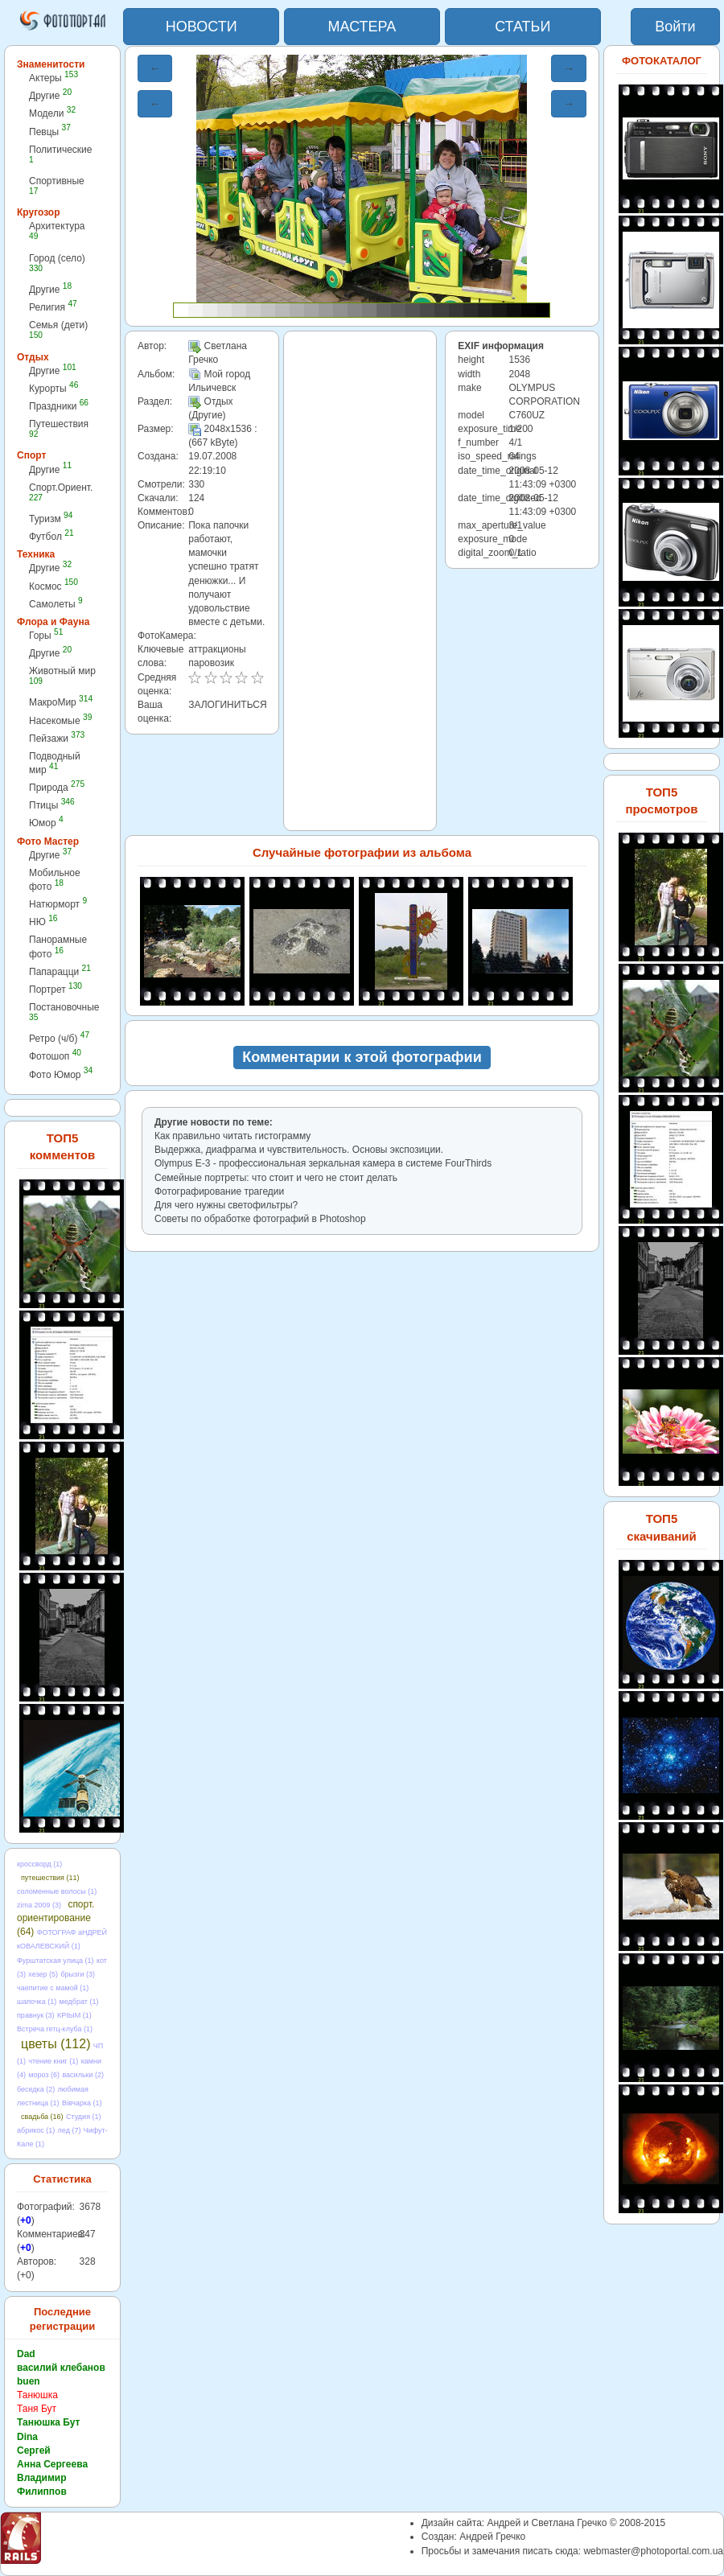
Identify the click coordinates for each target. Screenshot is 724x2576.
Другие (50, 95)
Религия (53, 307)
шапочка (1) (36, 2002)
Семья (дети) (58, 329)
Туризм (50, 518)
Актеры (53, 78)
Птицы (52, 805)
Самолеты (56, 604)
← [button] (155, 68)
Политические (61, 154)
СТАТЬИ (522, 27)
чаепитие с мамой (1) (52, 1988)
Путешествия (58, 428)
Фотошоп (55, 1056)
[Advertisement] (360, 580)
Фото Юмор (61, 1074)
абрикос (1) (36, 2130)
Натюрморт (58, 904)
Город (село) (57, 263)
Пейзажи (56, 738)
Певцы (50, 132)
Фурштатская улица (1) (55, 1961)
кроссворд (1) (39, 1864)
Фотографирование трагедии (219, 1191)
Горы (46, 635)
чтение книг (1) (53, 2061)
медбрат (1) (79, 2002)
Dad (26, 2354)
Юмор (46, 823)
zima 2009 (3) (39, 1905)
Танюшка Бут (48, 2422)
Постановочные (64, 1012)
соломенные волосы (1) (57, 1891)
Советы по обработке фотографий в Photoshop (260, 1218)
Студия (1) (83, 2117)
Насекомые (60, 720)
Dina (27, 2436)
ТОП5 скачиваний (662, 1527)
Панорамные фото (58, 946)
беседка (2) (36, 2089)
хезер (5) (43, 1974)
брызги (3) (77, 1974)
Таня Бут (36, 2408)
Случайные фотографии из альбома (362, 852)
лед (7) (69, 2130)
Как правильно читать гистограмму (232, 1136)
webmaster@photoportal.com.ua (653, 2551)
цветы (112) (55, 2044)
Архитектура (57, 230)
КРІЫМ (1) (74, 2015)
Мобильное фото (54, 879)
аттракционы (217, 649)
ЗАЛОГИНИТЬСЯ (227, 704)
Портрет (55, 989)
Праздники (58, 406)
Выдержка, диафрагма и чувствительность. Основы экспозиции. (298, 1149)
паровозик (211, 663)
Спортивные (56, 185)
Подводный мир (54, 763)
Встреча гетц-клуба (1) (55, 2029)
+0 (25, 2220)
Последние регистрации (62, 2319)
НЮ (43, 922)
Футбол (51, 536)
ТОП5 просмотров (661, 800)
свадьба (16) (42, 2117)
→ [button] (568, 68)
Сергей (34, 2450)
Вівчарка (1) (82, 2103)
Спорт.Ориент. (61, 492)
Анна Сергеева (52, 2464)
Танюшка (37, 2395)
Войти (675, 27)
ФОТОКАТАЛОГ (661, 61)
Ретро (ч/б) (59, 1038)
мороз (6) (44, 2075)
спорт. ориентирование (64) (55, 1918)
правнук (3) (36, 2015)
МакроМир (61, 702)
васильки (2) (83, 2075)
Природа (56, 787)
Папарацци (60, 971)
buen (28, 2381)
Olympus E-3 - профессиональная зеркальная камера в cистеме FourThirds (323, 1163)
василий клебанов (61, 2367)
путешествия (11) (50, 1878)
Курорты (53, 388)
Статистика (62, 2179)
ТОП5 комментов (62, 1146)
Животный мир (62, 675)
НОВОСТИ (201, 27)
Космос (53, 586)
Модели (52, 113)
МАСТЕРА (362, 27)
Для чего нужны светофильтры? (226, 1205)
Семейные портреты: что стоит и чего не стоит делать (275, 1177)
